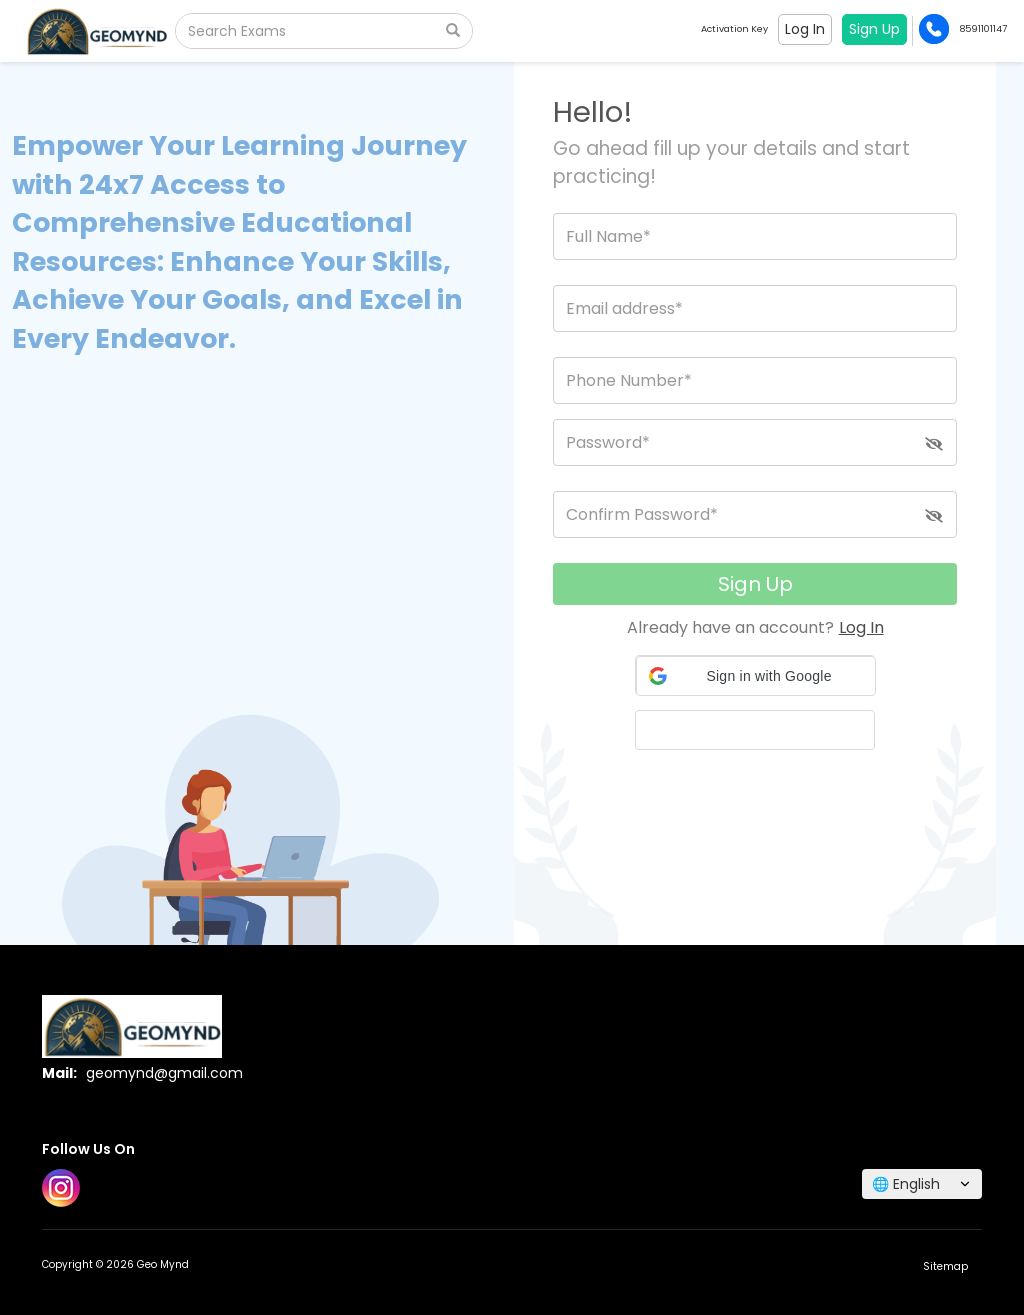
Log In (861, 627)
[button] (756, 676)
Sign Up (755, 584)
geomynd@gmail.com (164, 1073)
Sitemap (945, 1266)
